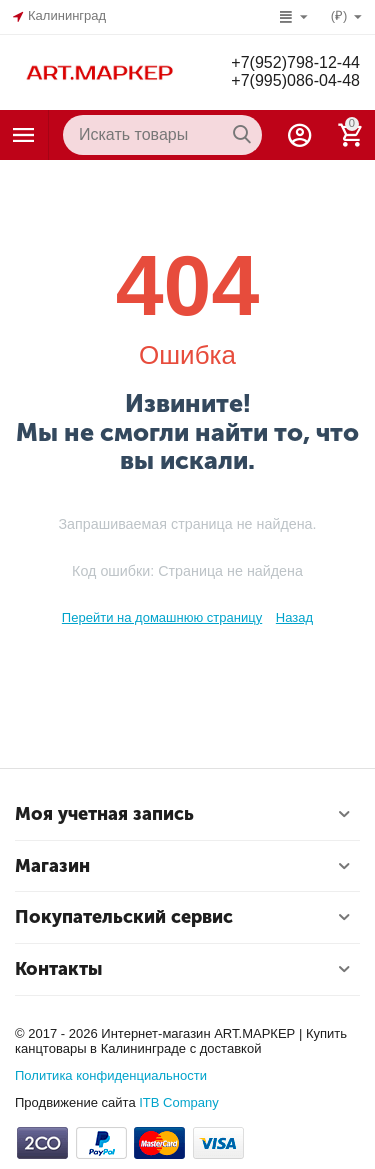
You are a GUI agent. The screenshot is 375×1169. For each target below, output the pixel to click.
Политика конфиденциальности (111, 1075)
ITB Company (179, 1102)
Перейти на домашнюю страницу (162, 617)
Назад (294, 617)
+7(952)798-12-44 (295, 62)
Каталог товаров (24, 135)
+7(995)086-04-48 (295, 80)
